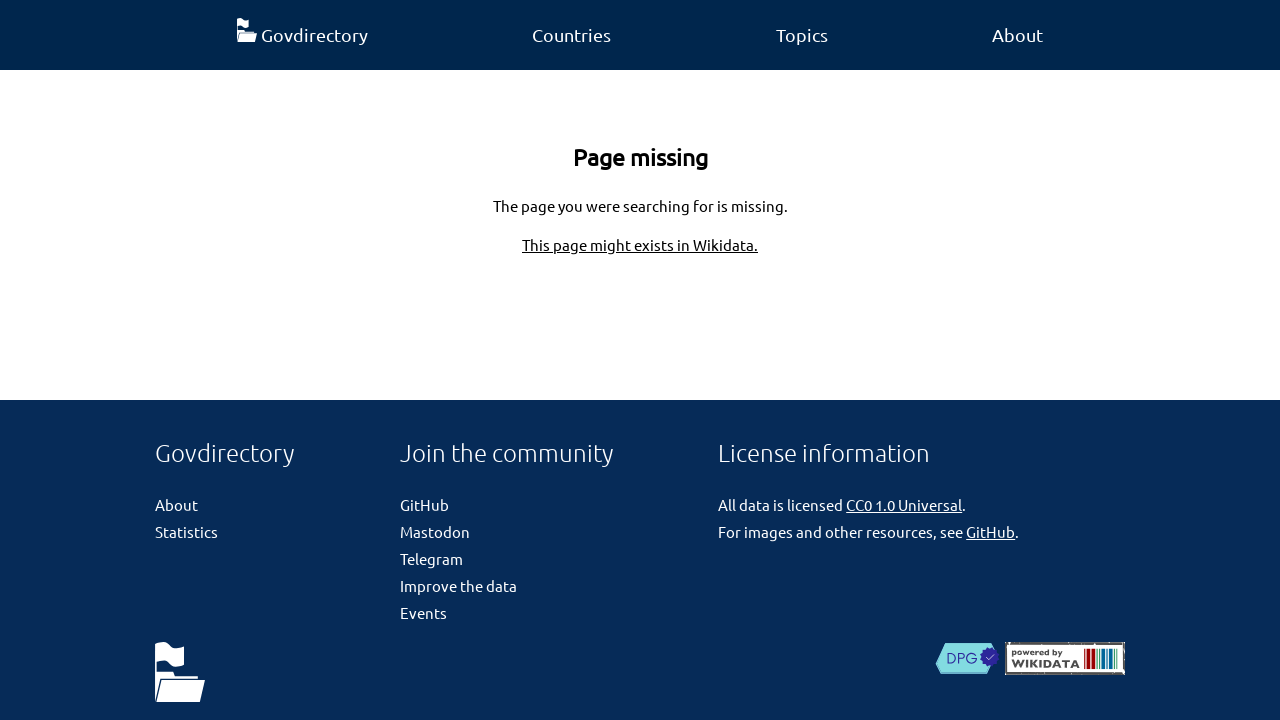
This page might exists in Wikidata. (640, 244)
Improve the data (458, 585)
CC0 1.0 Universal (904, 504)
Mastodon (435, 531)
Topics (802, 34)
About (1017, 34)
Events (423, 612)
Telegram (431, 558)
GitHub (424, 504)
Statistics (186, 531)
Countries (571, 34)
